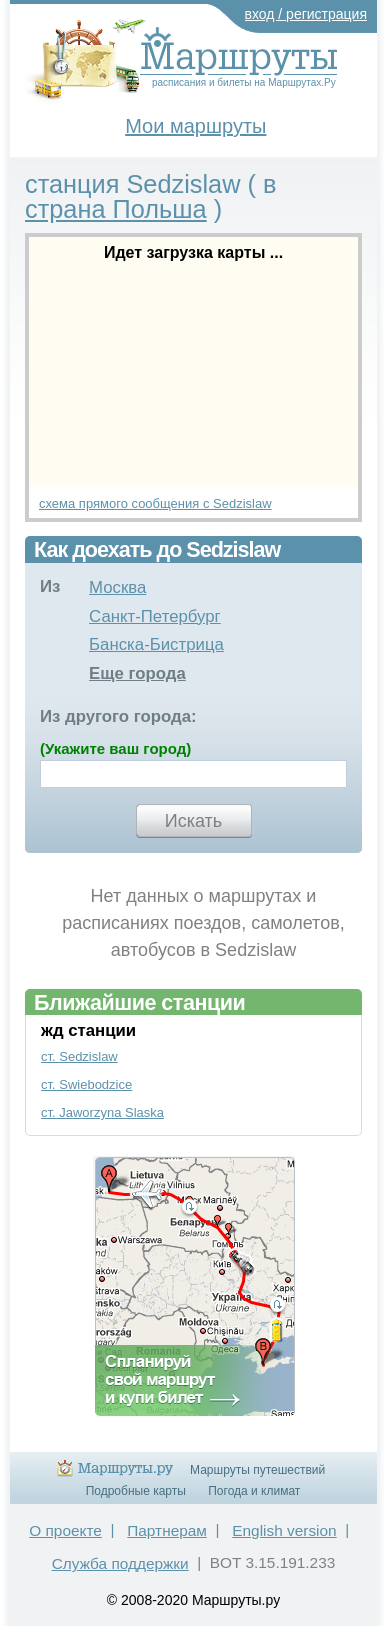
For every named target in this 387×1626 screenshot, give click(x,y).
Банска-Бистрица (156, 644)
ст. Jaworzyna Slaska (102, 1112)
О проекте (65, 1530)
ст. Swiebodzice (86, 1084)
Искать (193, 821)
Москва (117, 587)
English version (284, 1530)
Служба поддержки (120, 1563)
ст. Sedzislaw (79, 1056)
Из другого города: (118, 716)
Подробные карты (136, 1491)
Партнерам (167, 1530)
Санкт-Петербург (155, 616)
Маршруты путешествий (257, 1470)
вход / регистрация (306, 14)
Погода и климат (254, 1491)
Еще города (137, 673)
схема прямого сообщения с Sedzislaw (155, 503)
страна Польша (116, 209)
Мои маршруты (195, 126)
